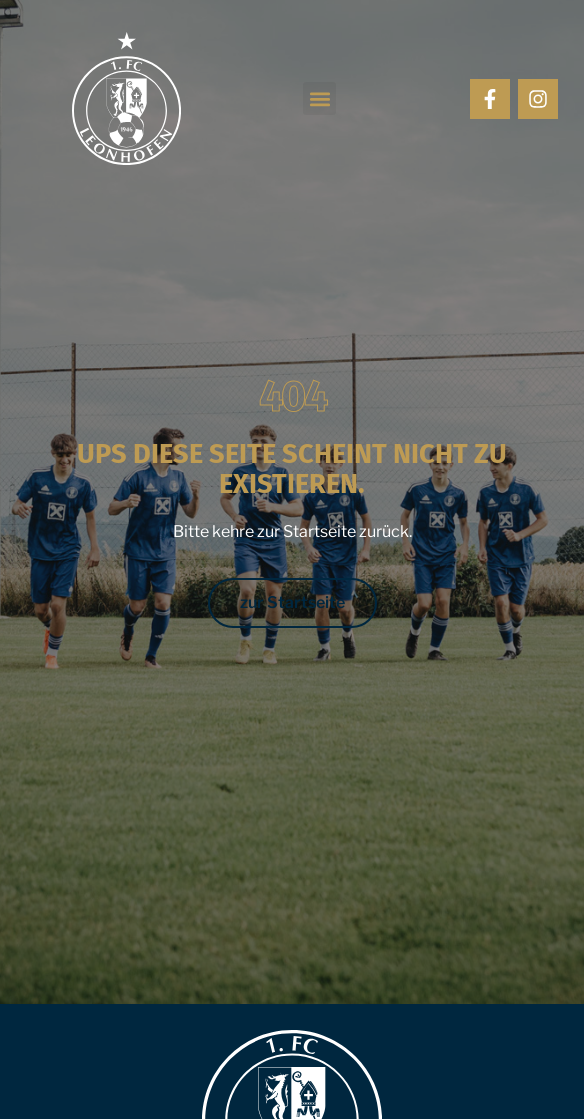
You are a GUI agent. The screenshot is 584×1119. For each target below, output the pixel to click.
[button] (319, 98)
